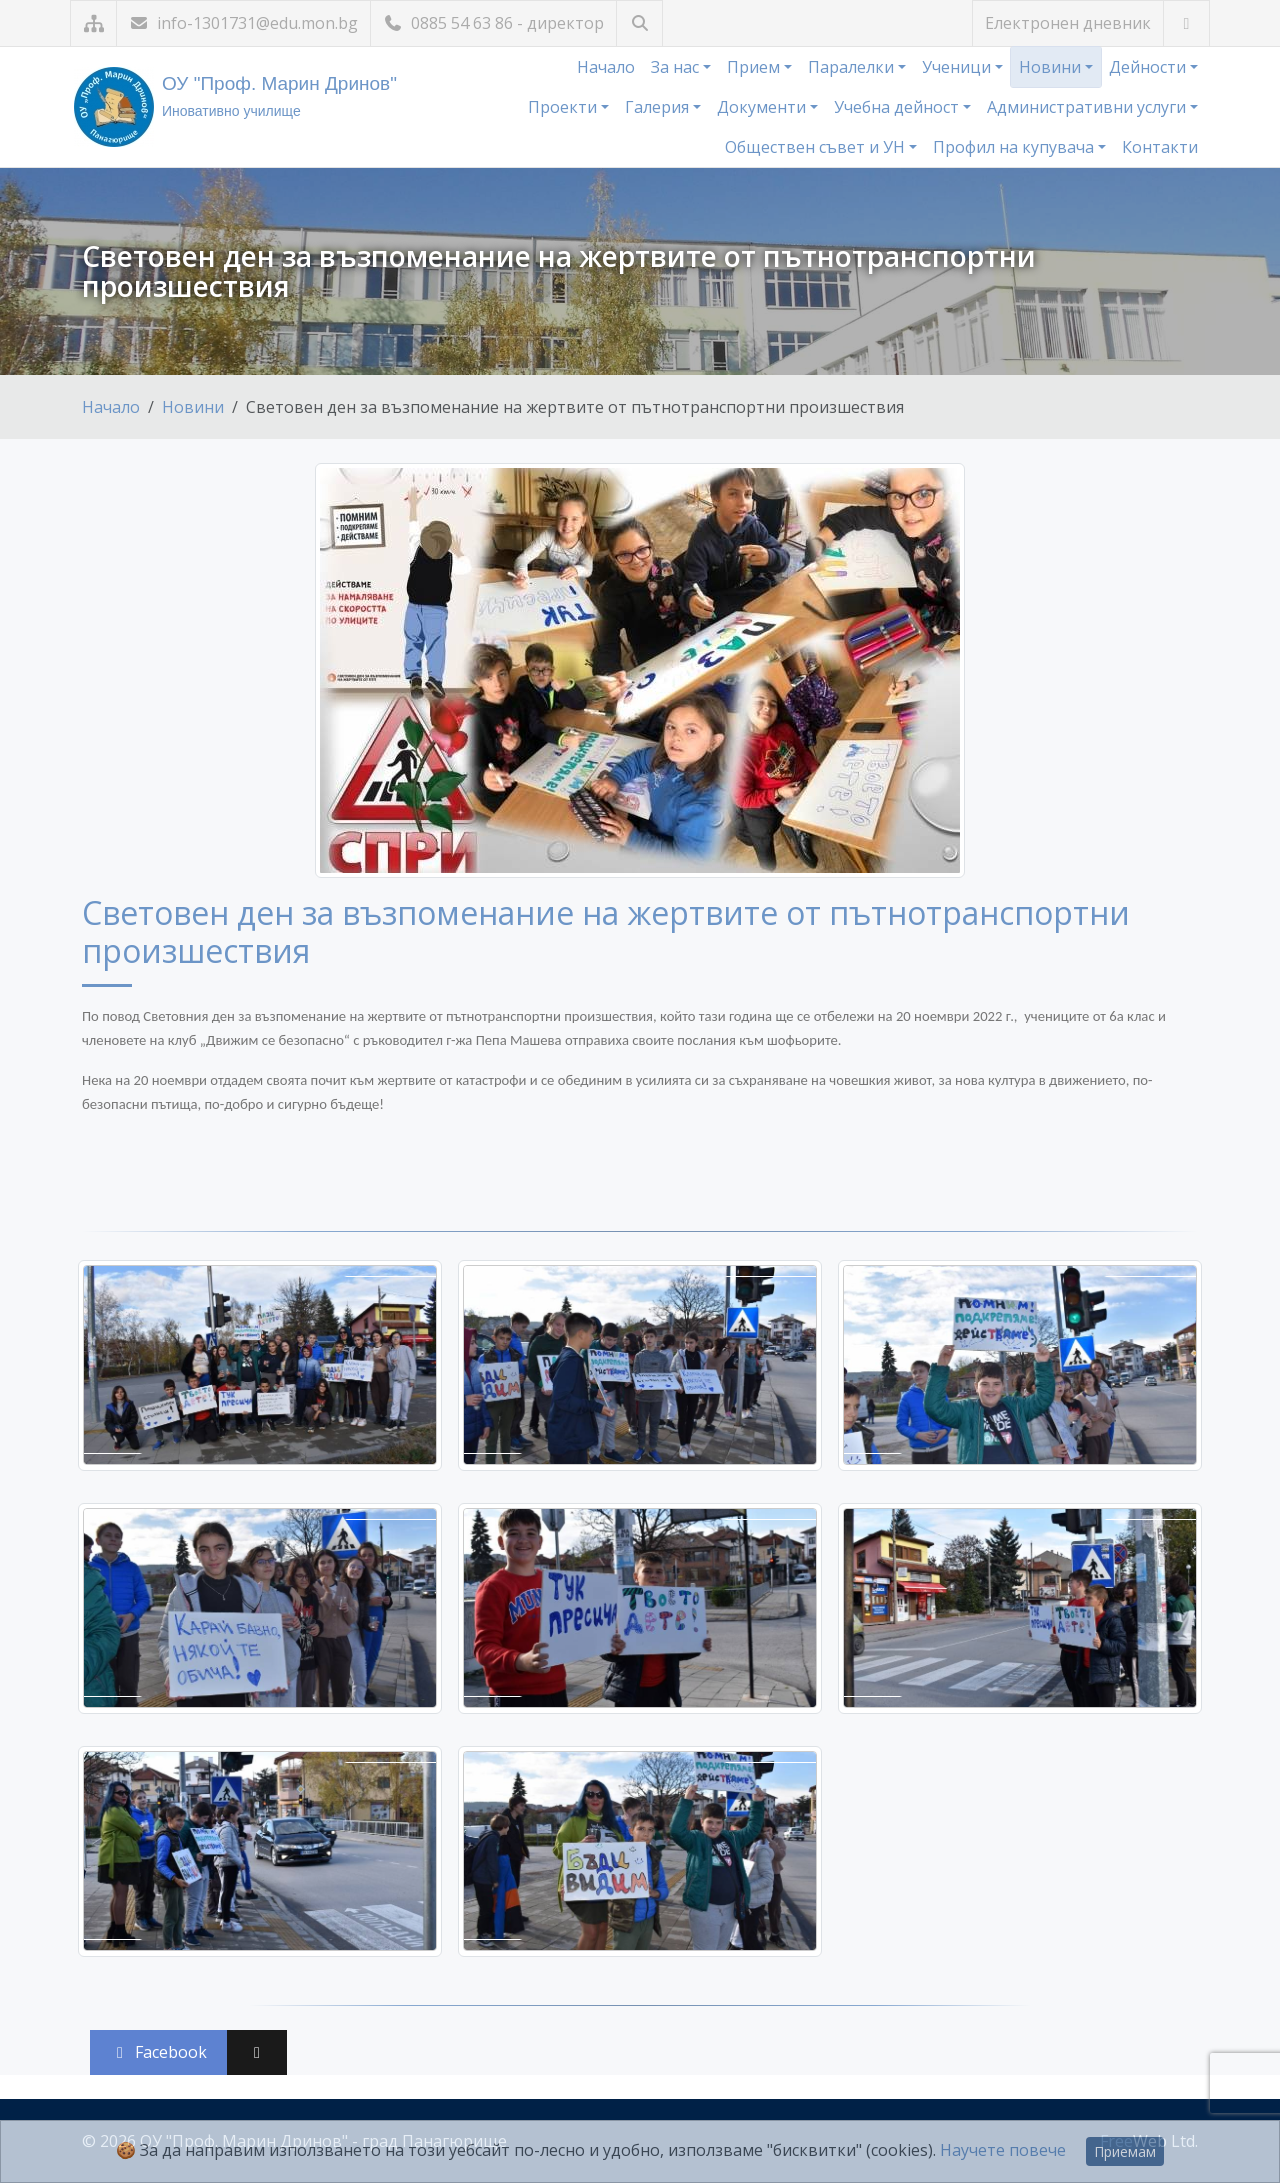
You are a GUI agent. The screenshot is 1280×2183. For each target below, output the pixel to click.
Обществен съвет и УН (817, 147)
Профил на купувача (1015, 147)
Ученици (958, 67)
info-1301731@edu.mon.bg (243, 23)
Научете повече (1003, 2150)
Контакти (1160, 147)
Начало (606, 67)
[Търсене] (639, 23)
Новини (1052, 67)
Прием (755, 67)
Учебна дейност (898, 107)
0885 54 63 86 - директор (493, 23)
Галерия (659, 107)
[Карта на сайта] (93, 23)
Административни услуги (1088, 107)
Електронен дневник (1068, 23)
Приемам (1125, 2151)
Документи (763, 107)
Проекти (564, 107)
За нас (677, 67)
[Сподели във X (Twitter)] (257, 2052)
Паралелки (853, 67)
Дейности (1149, 67)
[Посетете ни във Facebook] (1186, 23)
